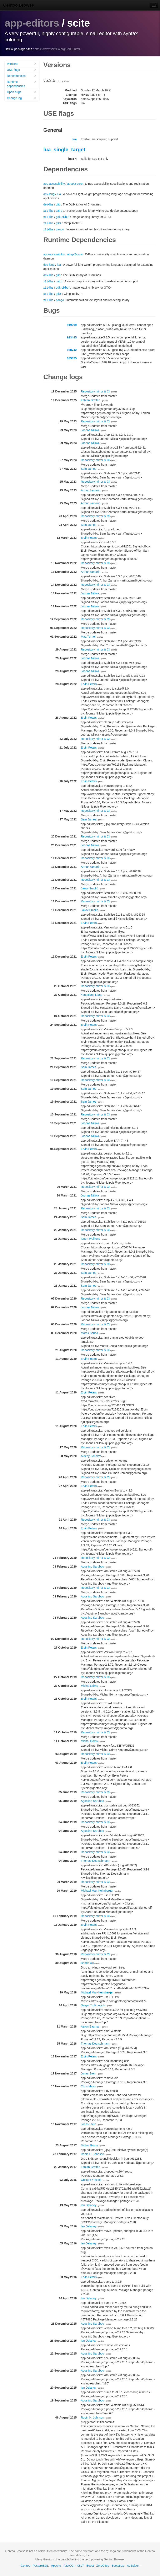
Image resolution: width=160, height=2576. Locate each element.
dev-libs (48, 204)
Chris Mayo (88, 2086)
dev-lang (49, 194)
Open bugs (21, 92)
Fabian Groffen (90, 400)
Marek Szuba (89, 1333)
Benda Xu (87, 1963)
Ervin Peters (89, 537)
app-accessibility (54, 183)
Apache (56, 2565)
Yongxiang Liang (91, 994)
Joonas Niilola (90, 430)
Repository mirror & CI (95, 391)
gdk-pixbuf (62, 217)
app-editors (32, 23)
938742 (72, 350)
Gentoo (25, 2565)
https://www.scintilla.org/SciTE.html (57, 49)
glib (58, 204)
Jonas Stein (88, 2073)
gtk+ (58, 223)
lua (74, 139)
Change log (21, 98)
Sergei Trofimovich (93, 2005)
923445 (72, 337)
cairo (59, 210)
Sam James (88, 468)
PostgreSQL (41, 2565)
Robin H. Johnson (92, 2154)
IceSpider (132, 2565)
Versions (21, 63)
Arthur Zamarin (90, 490)
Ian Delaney (88, 2205)
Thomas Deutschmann (95, 1860)
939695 (72, 358)
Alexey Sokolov (91, 1456)
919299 (72, 325)
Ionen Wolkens (90, 1238)
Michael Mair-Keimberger (97, 1890)
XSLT (80, 2565)
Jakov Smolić (89, 888)
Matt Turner (88, 636)
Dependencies (21, 75)
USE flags (21, 69)
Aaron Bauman (90, 2026)
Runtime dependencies (21, 84)
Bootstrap (118, 2565)
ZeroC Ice (102, 2565)
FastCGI (69, 2565)
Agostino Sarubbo (92, 1566)
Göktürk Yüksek (91, 2179)
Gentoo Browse (18, 5)
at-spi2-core (74, 183)
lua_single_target (64, 149)
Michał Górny (89, 1685)
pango (60, 229)
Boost (90, 2565)
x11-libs (48, 210)
